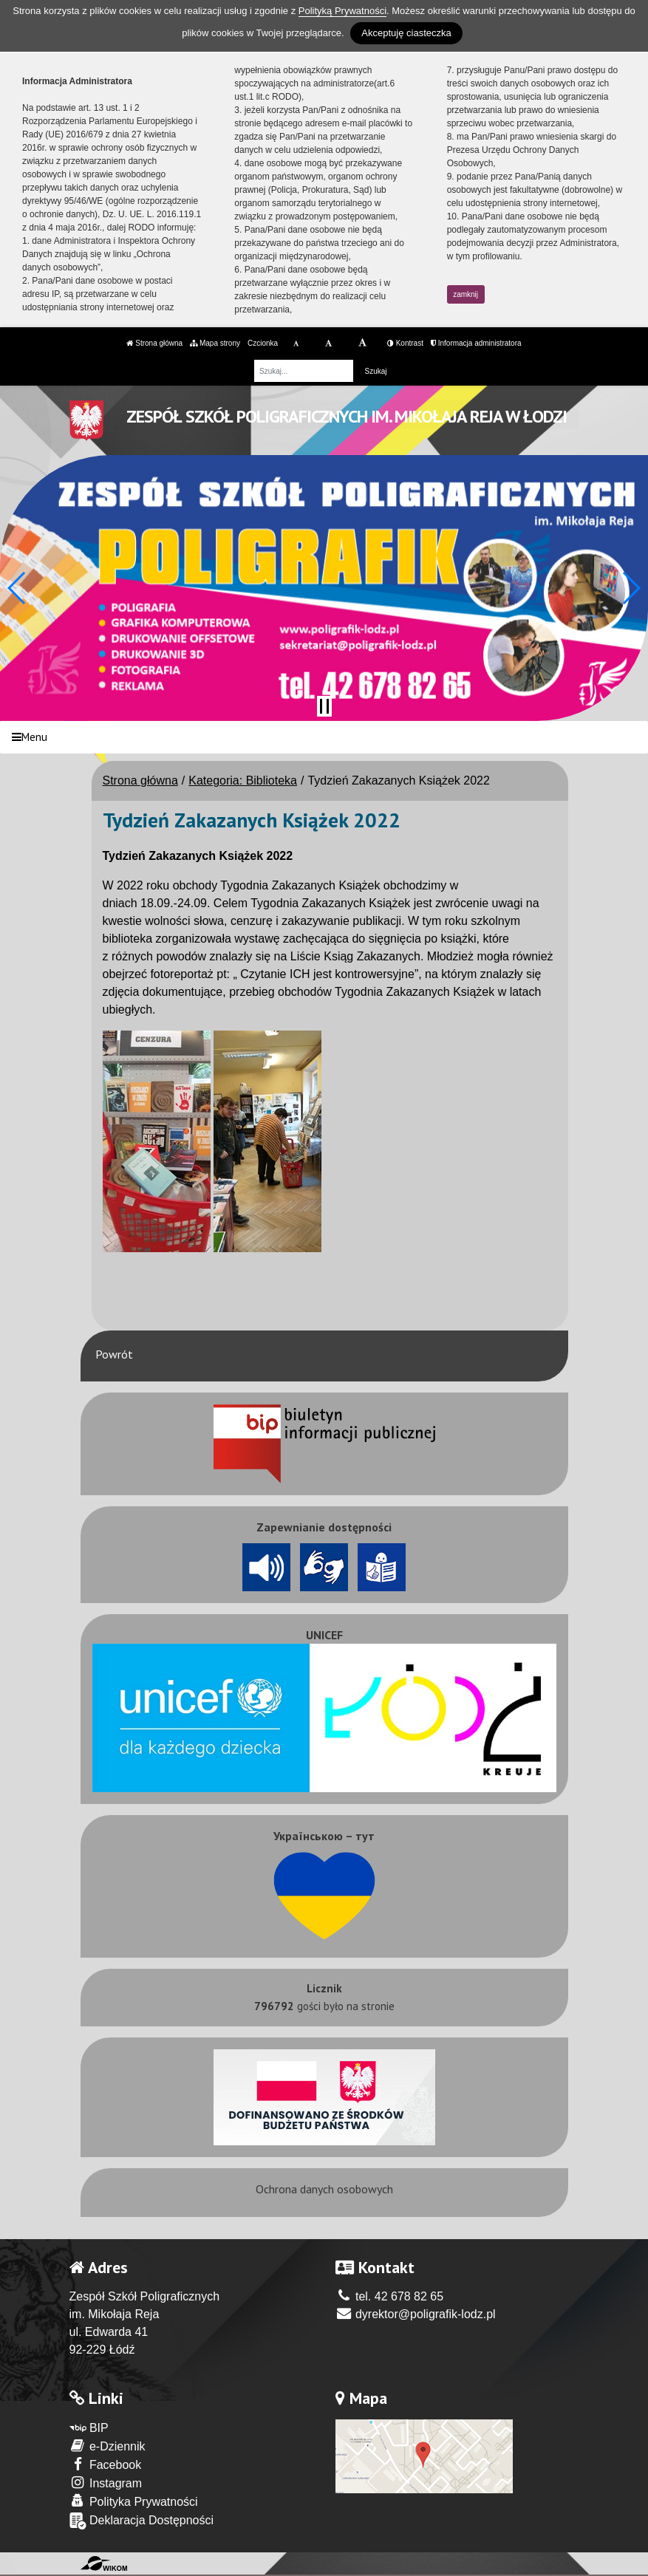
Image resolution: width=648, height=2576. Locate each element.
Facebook (105, 2464)
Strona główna (154, 343)
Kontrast (405, 343)
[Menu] (324, 737)
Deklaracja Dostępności (141, 2520)
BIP (89, 2428)
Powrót (114, 1354)
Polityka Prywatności (133, 2501)
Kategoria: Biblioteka (242, 780)
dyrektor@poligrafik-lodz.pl (415, 2314)
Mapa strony (215, 343)
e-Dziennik (107, 2446)
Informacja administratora (476, 343)
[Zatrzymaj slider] (324, 706)
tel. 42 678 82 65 (389, 2296)
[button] (17, 588)
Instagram (106, 2483)
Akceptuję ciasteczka (406, 32)
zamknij (465, 294)
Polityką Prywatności (342, 10)
